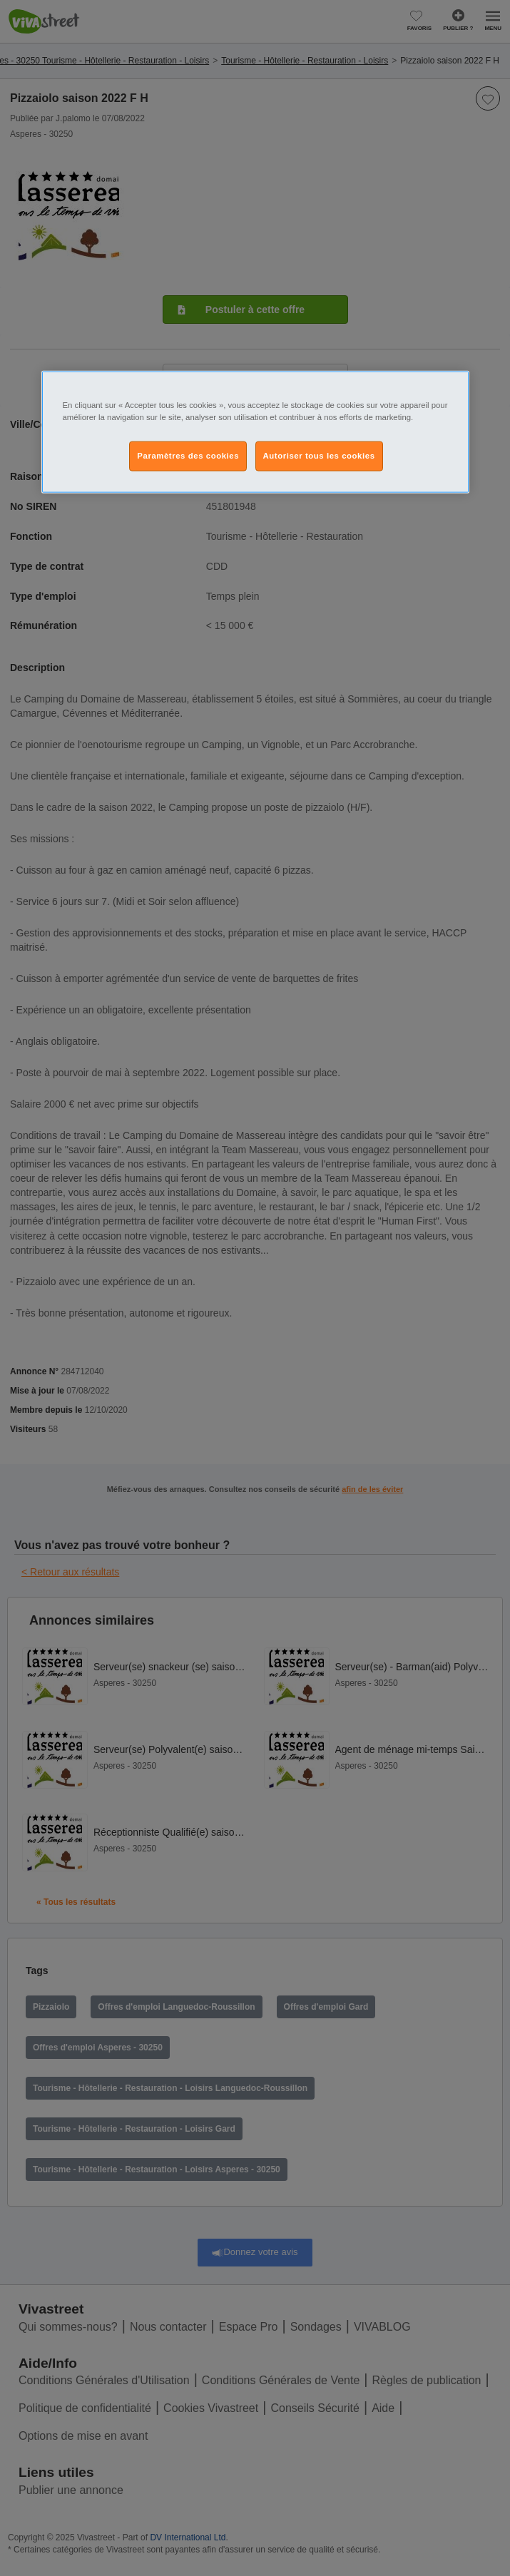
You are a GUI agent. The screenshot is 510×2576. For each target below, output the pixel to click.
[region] (255, 431)
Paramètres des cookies (188, 455)
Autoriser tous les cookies (319, 455)
